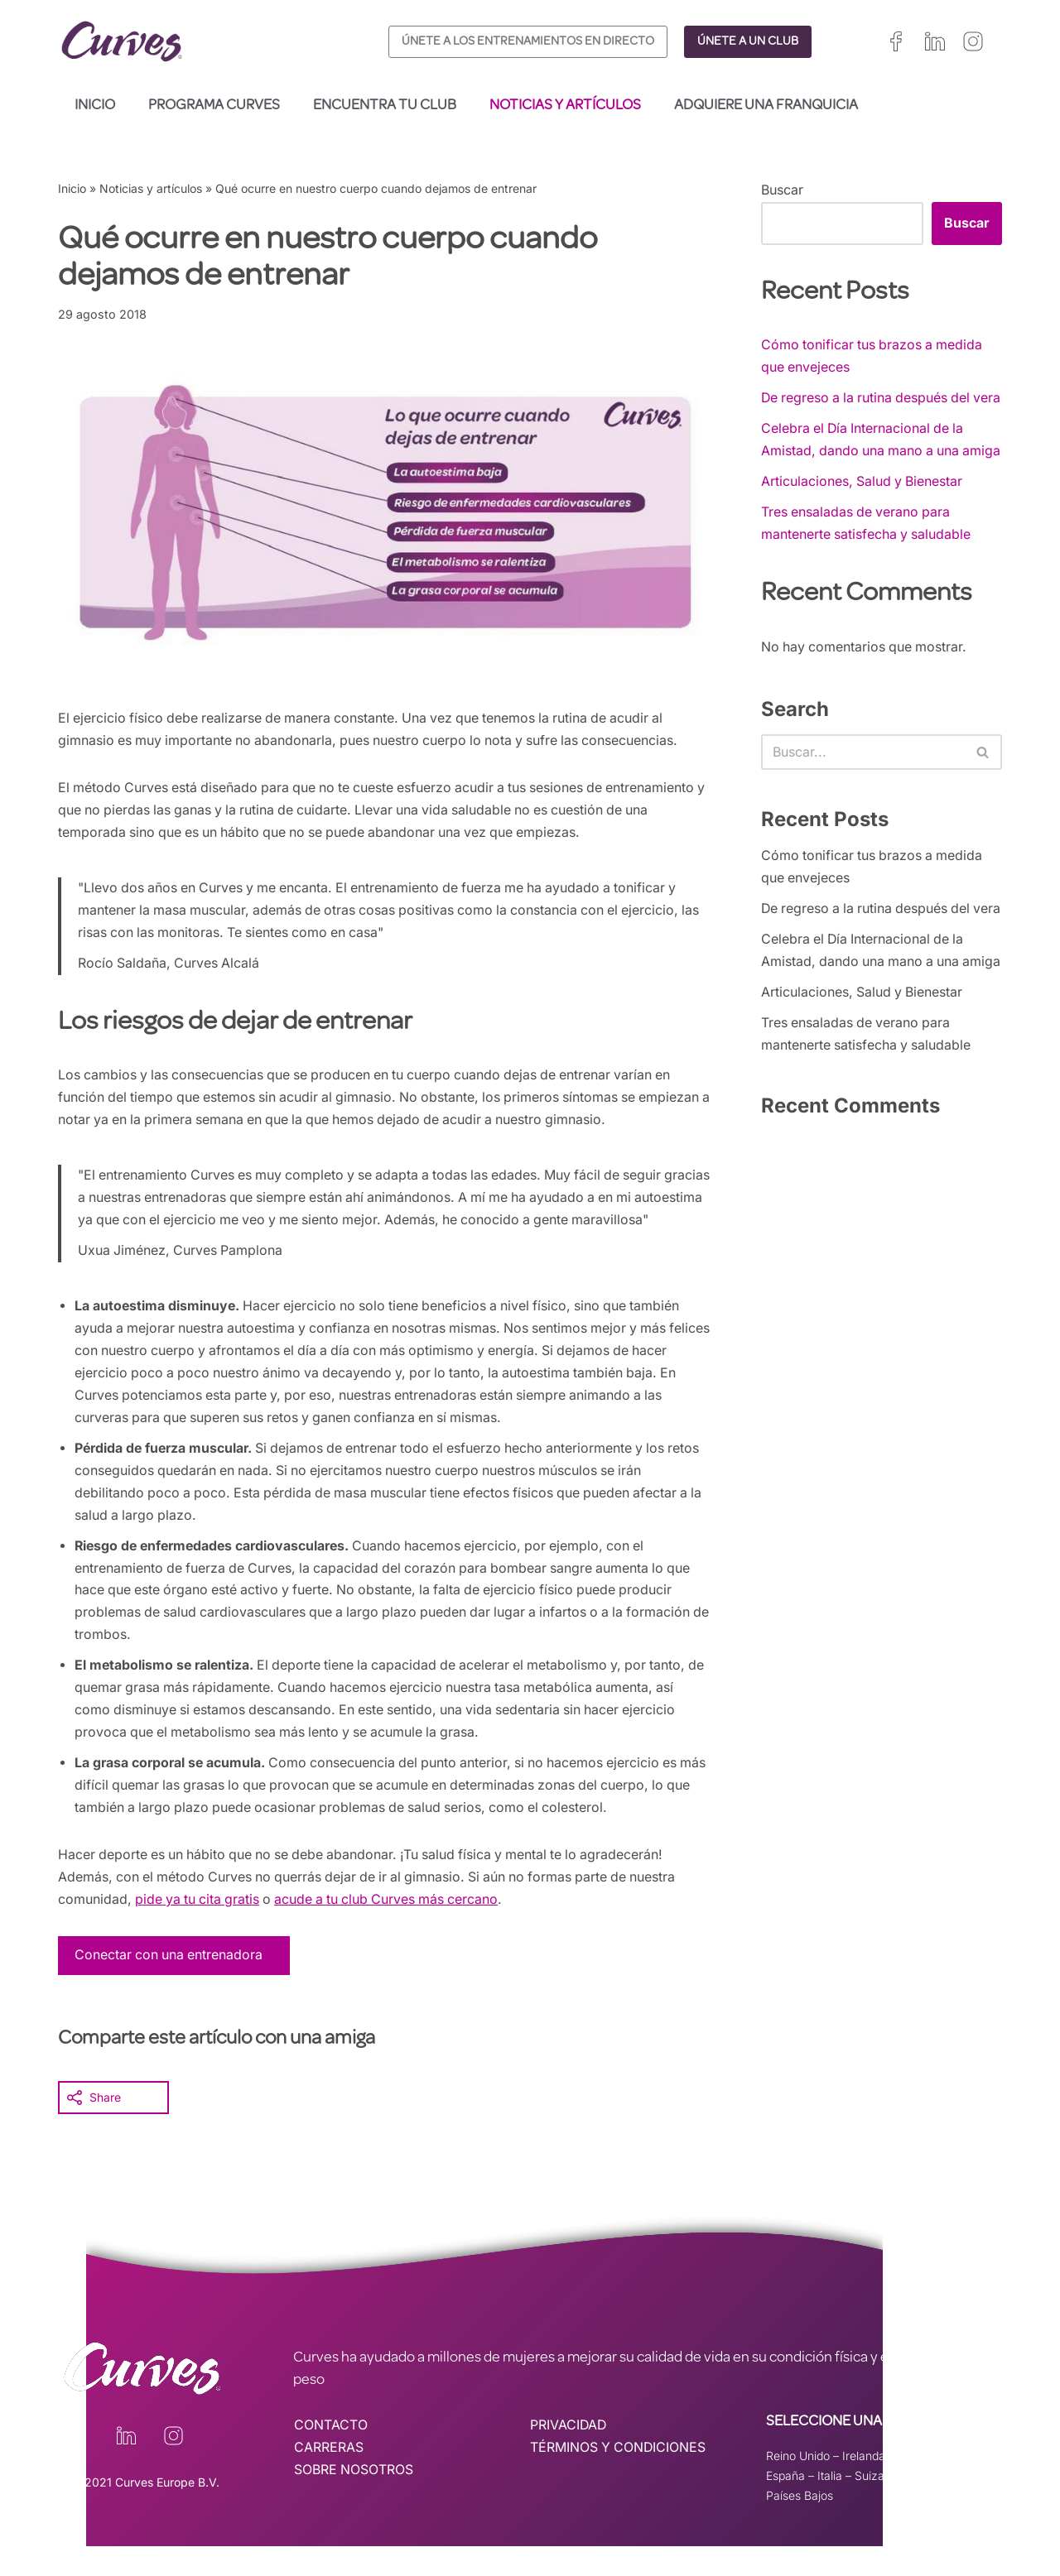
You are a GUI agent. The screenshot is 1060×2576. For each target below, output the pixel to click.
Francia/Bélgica (939, 2486)
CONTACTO (331, 2456)
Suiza (869, 2505)
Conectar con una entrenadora (170, 1985)
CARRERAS (329, 2478)
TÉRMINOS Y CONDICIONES (619, 2478)
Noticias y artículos (565, 106)
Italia (829, 2505)
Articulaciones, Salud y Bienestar (863, 526)
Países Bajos (799, 2525)
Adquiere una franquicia (766, 106)
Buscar (782, 189)
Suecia (915, 2505)
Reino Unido (798, 2486)
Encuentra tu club (384, 106)
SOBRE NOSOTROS (354, 2500)
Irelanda (863, 2486)
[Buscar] (863, 799)
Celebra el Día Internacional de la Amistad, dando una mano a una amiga (864, 473)
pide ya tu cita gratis (199, 1929)
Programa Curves (214, 106)
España (785, 2505)
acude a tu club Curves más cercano (394, 1929)
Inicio (95, 106)
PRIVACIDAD (569, 2456)
